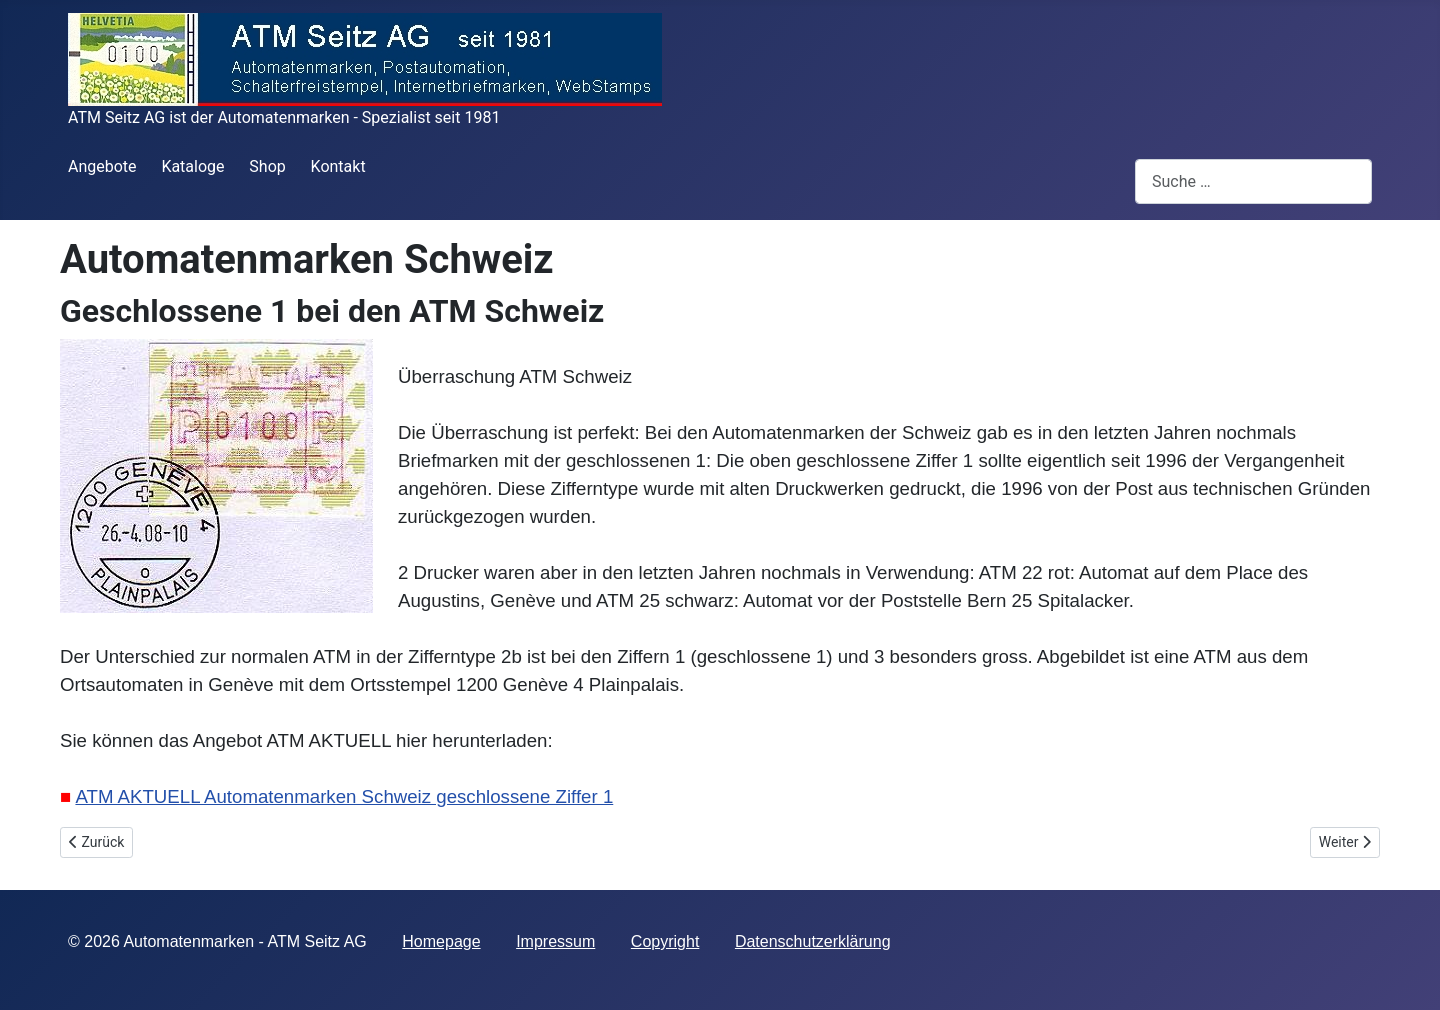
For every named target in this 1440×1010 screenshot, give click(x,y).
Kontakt (338, 166)
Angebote (102, 166)
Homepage (441, 941)
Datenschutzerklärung (813, 941)
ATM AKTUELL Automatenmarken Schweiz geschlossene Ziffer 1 (344, 796)
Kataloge (192, 166)
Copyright (665, 941)
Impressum (555, 941)
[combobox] (1253, 181)
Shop (267, 166)
